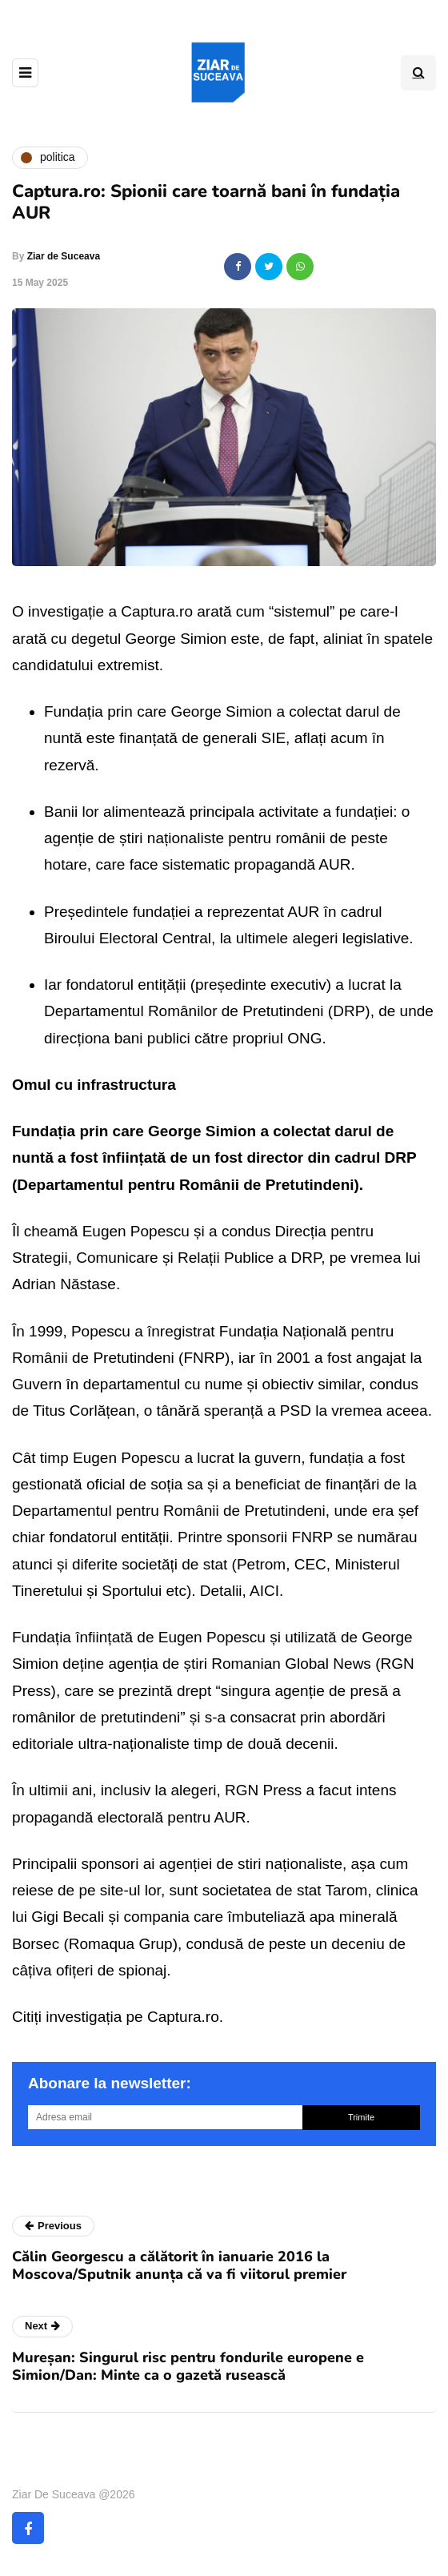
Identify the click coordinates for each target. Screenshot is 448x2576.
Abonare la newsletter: (109, 2083)
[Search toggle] (418, 72)
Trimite (361, 2117)
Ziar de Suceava (63, 256)
